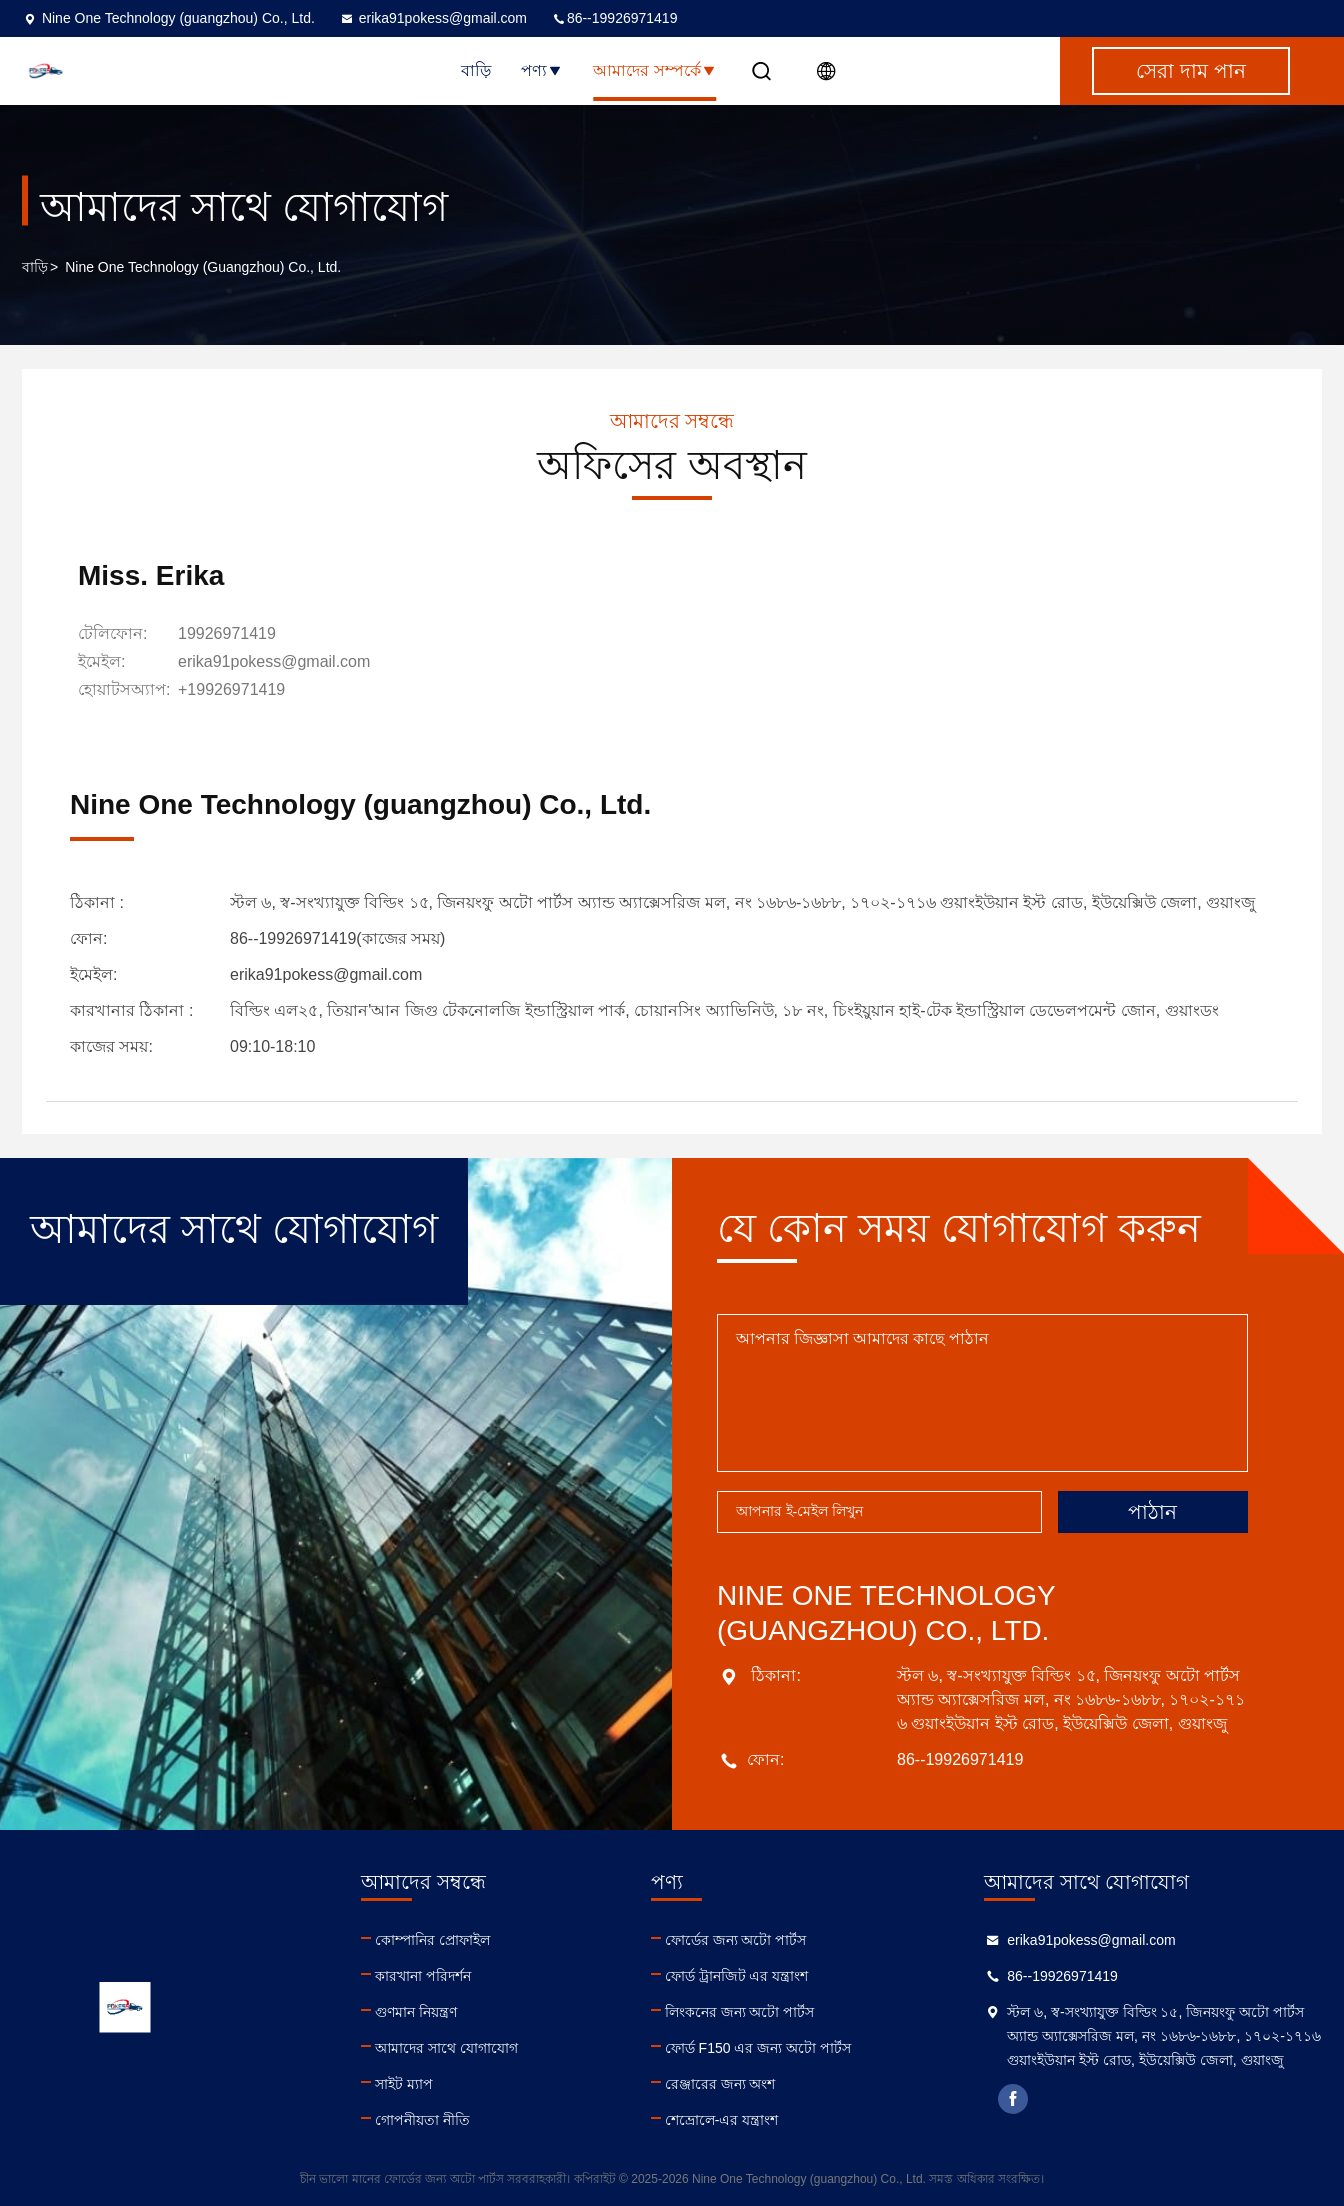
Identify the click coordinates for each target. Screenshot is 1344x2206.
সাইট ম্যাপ (404, 2084)
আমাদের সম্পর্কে (654, 70)
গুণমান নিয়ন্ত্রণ (416, 2012)
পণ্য (542, 70)
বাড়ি (476, 70)
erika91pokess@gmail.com (433, 18)
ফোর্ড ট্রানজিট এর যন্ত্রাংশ (737, 1976)
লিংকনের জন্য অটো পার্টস (740, 2012)
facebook (1013, 2099)
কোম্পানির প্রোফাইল (432, 1940)
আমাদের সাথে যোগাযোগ (446, 2048)
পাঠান (1152, 1512)
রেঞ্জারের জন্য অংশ (720, 2084)
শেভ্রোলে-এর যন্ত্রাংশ (722, 2120)
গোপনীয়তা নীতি (422, 2120)
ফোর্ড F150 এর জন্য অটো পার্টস (758, 2048)
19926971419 (227, 633)
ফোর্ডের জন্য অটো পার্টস (736, 1940)
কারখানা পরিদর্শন (423, 1976)
